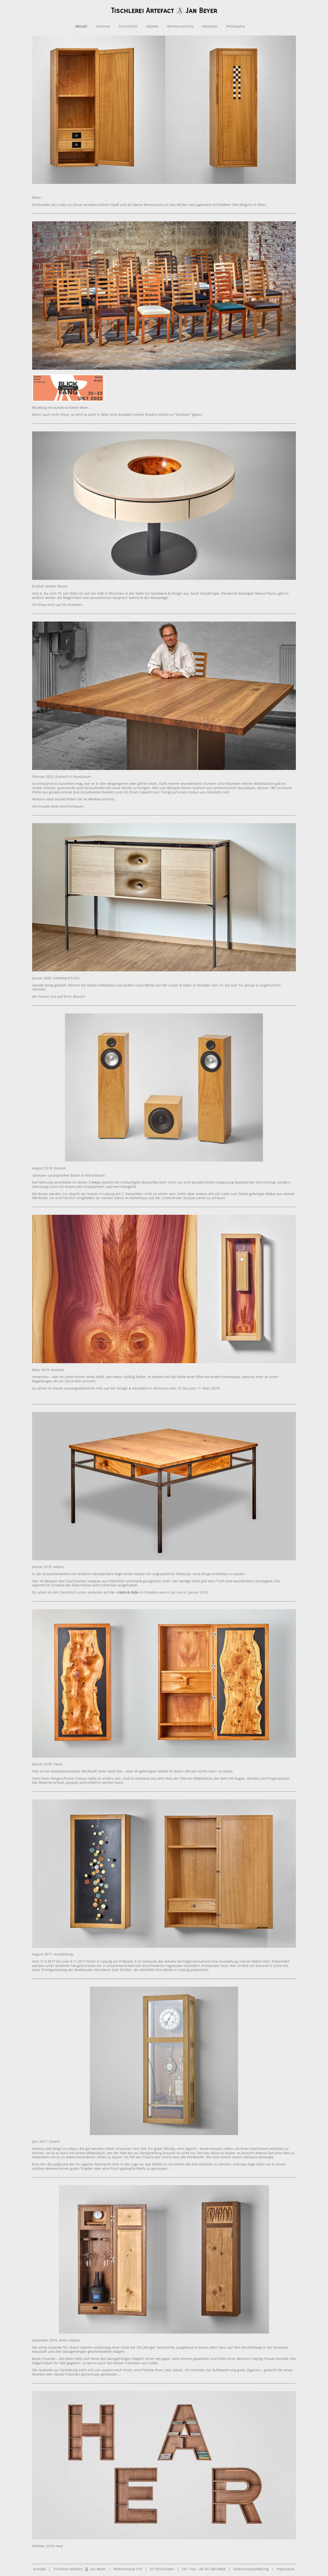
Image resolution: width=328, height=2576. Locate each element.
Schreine (103, 26)
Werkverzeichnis (180, 26)
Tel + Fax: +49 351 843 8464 (203, 2569)
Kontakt (39, 2569)
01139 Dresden (162, 2569)
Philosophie (235, 26)
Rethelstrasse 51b (127, 2569)
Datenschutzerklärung (251, 2569)
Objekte (152, 26)
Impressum (285, 2569)
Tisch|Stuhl (128, 26)
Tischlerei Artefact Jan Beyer (79, 2569)
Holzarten (210, 26)
